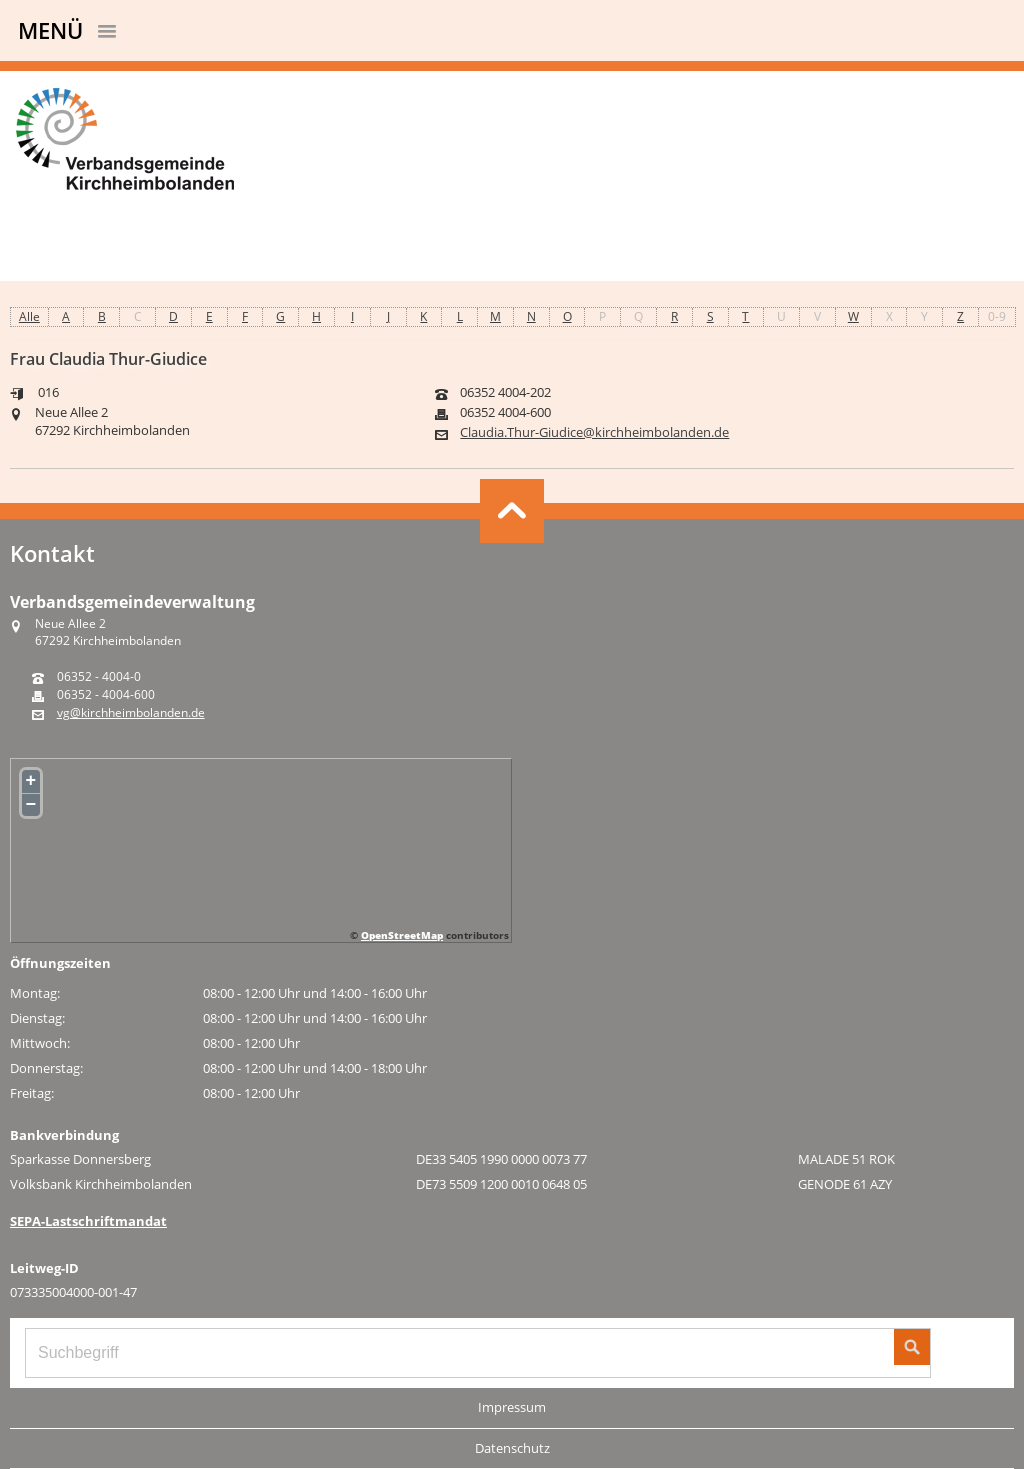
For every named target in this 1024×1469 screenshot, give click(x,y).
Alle (29, 316)
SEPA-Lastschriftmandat (88, 1221)
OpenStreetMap (402, 935)
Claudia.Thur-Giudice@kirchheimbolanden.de (594, 432)
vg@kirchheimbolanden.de (131, 713)
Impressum (512, 1407)
